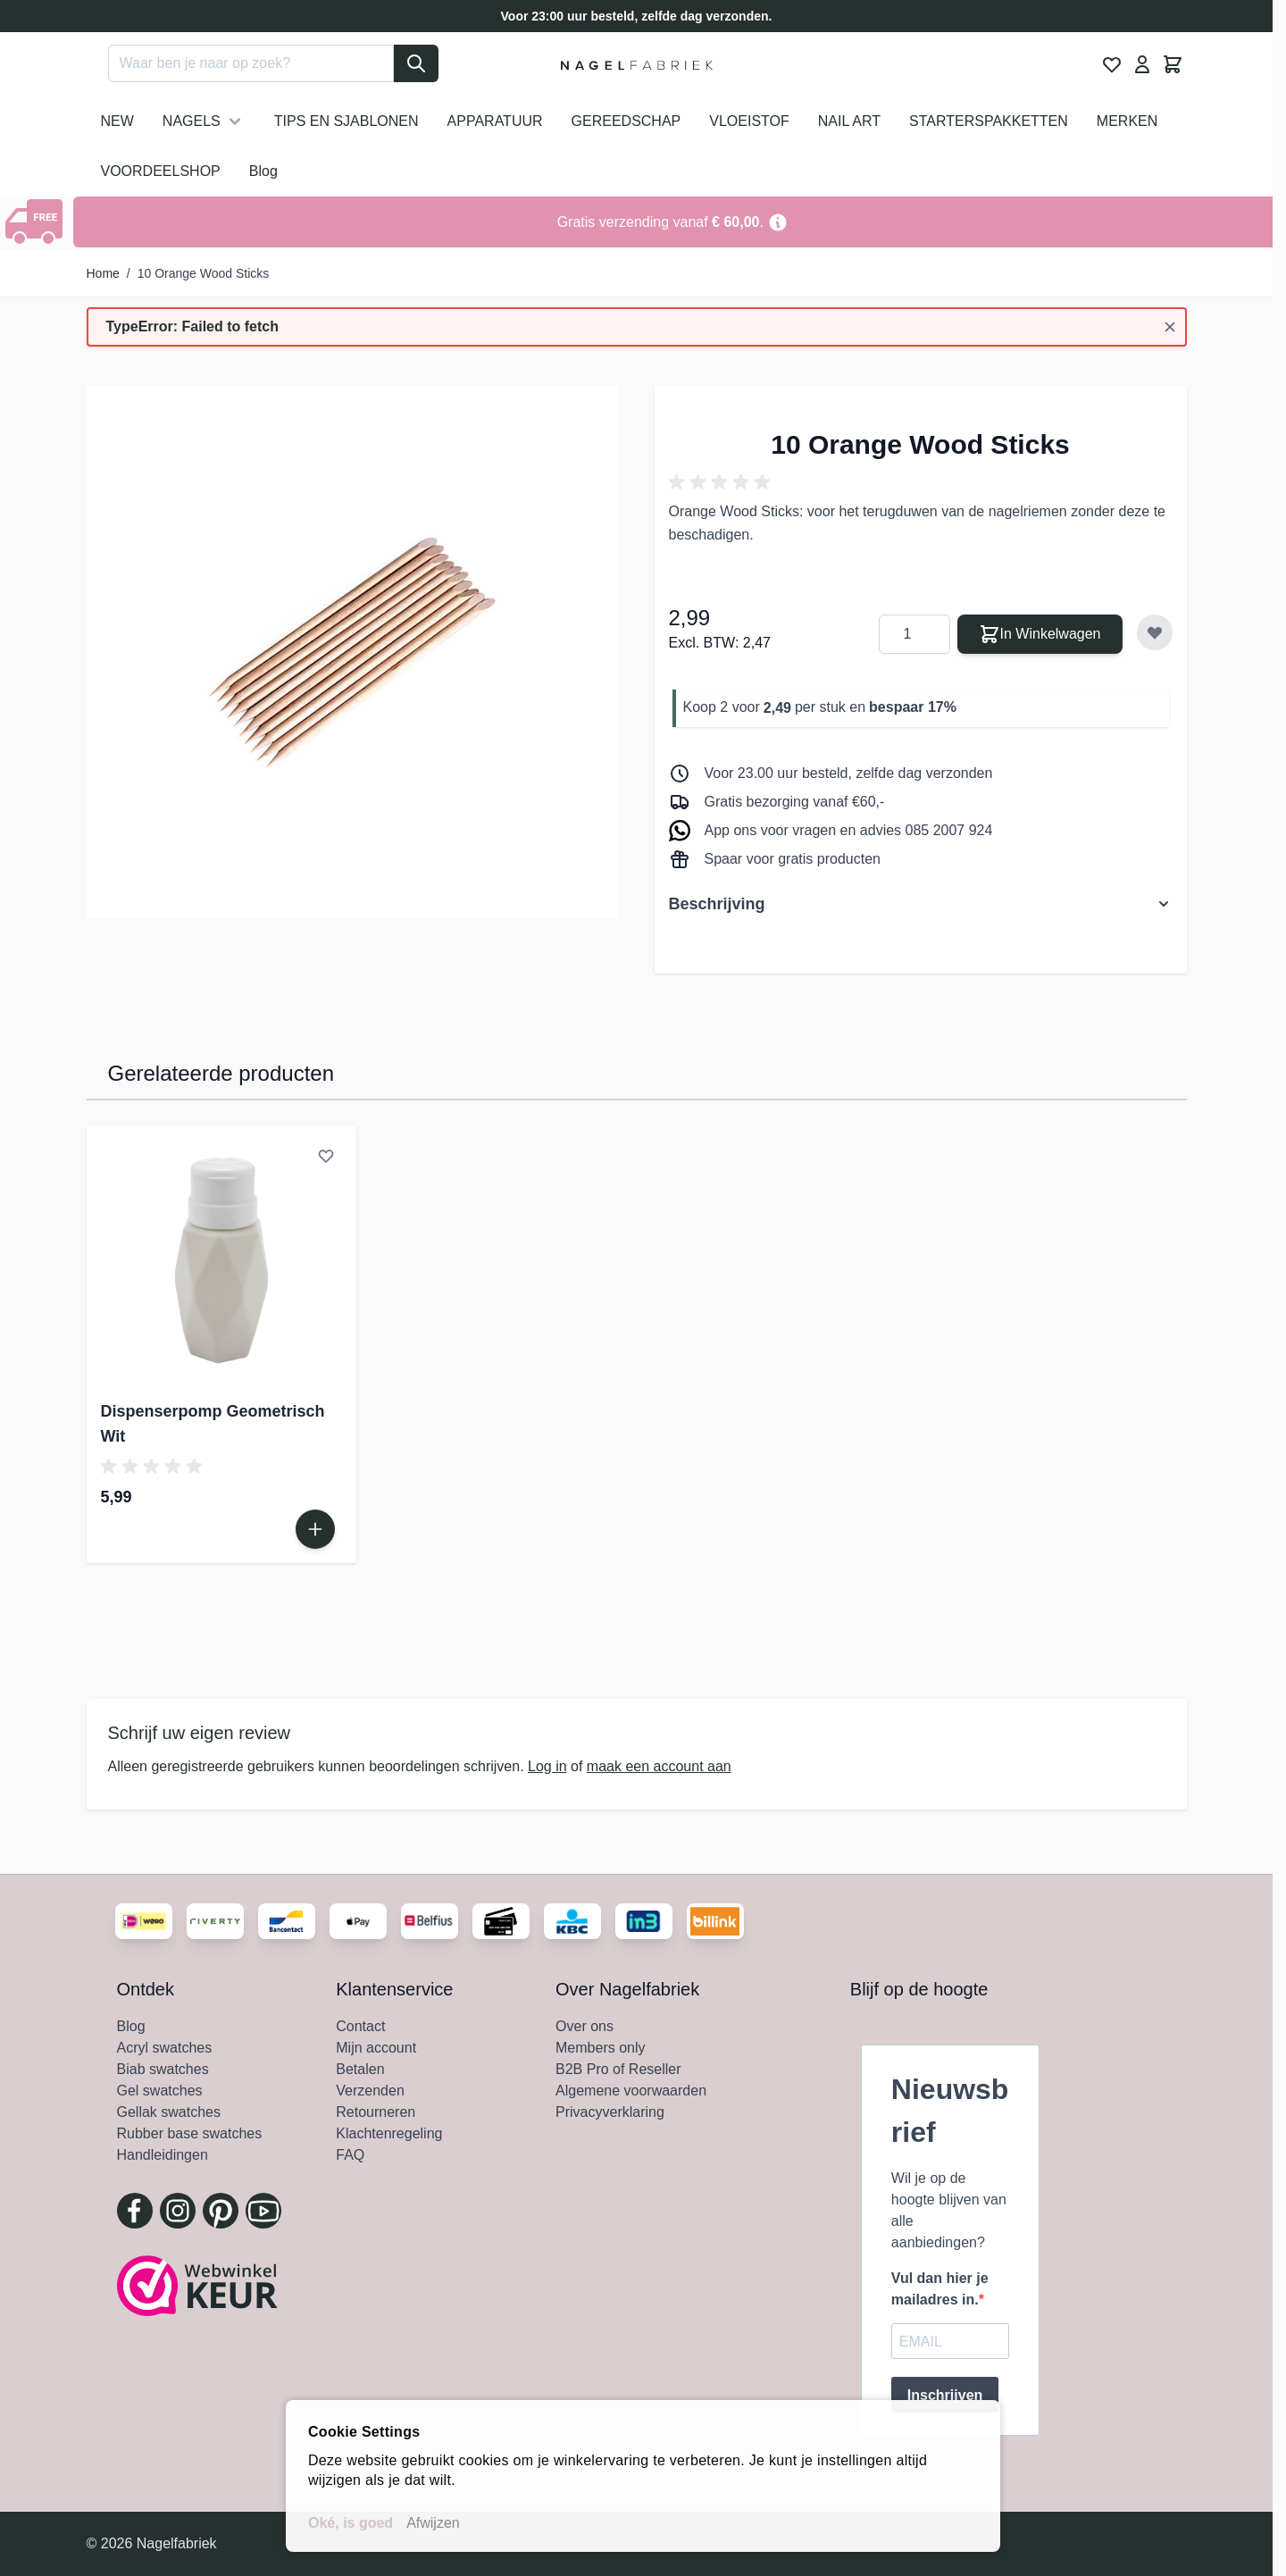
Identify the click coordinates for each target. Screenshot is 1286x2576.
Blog (263, 171)
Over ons (584, 2026)
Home (103, 273)
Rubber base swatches (190, 2133)
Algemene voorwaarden (630, 2090)
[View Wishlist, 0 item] (1112, 64)
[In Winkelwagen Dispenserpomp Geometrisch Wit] (315, 1529)
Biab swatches (163, 2069)
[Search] (416, 63)
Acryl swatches (165, 2047)
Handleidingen (162, 2154)
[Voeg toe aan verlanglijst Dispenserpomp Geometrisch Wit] (326, 1156)
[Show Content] (36, 221)
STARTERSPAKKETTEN (988, 121)
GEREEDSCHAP (626, 121)
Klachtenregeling (389, 2133)
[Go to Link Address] (673, 222)
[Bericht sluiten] (1170, 327)
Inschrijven (944, 2395)
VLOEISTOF (749, 121)
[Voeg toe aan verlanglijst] (1155, 632)
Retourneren (375, 2112)
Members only (600, 2047)
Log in (547, 1766)
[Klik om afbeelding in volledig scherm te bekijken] (353, 652)
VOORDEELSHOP (161, 171)
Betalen (360, 2069)
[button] (722, 482)
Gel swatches (160, 2090)
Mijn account (376, 2047)
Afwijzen (433, 2522)
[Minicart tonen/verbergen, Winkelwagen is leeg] (1172, 64)
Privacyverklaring (609, 2112)
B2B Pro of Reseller (618, 2069)
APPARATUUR (495, 121)
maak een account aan (659, 1766)
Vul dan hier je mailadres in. (940, 2289)
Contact (360, 2026)
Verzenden (370, 2090)
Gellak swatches (169, 2112)
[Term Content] (778, 222)
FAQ (350, 2154)
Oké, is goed (350, 2522)
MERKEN (1127, 121)
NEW (117, 121)
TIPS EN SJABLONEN (346, 121)
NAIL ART (849, 121)
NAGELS (204, 121)
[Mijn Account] (1142, 64)
